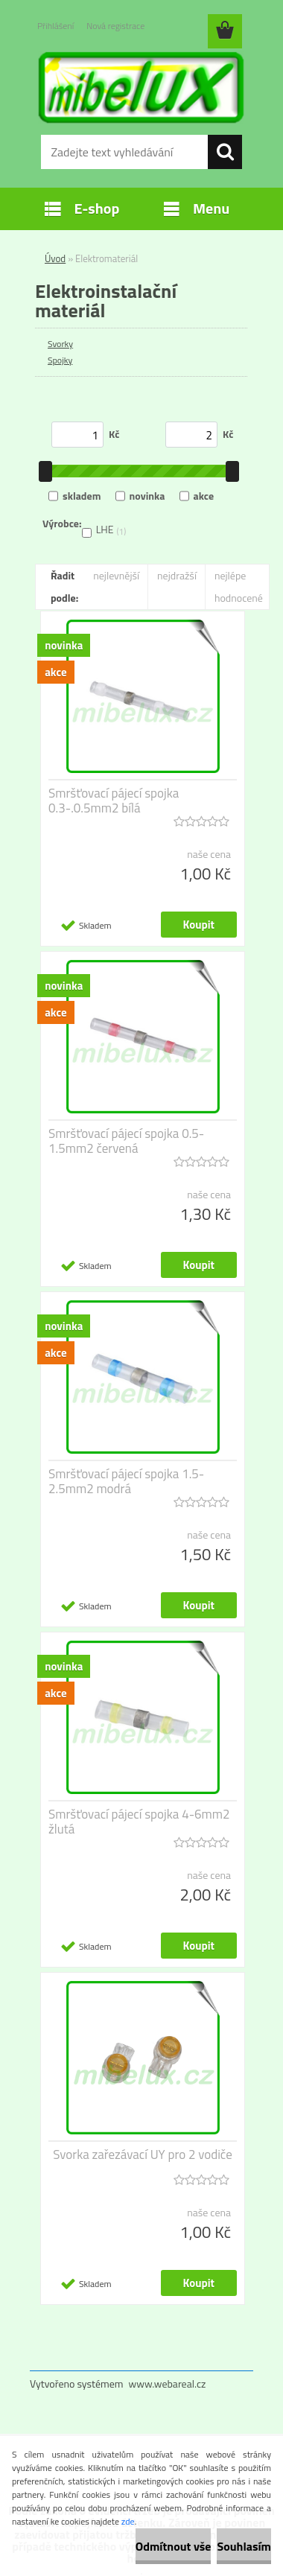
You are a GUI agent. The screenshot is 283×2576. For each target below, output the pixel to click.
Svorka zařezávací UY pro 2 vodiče (142, 2154)
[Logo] (141, 87)
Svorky (60, 344)
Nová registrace (115, 26)
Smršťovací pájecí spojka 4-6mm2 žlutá (139, 1821)
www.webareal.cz (167, 2383)
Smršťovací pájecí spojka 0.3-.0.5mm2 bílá (113, 800)
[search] (225, 152)
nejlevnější (116, 575)
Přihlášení (55, 26)
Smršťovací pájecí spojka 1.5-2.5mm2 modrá (126, 1481)
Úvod (55, 258)
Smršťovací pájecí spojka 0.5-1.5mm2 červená (126, 1141)
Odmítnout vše (174, 2546)
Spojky (60, 360)
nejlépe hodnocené (238, 586)
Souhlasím (244, 2546)
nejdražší (177, 575)
